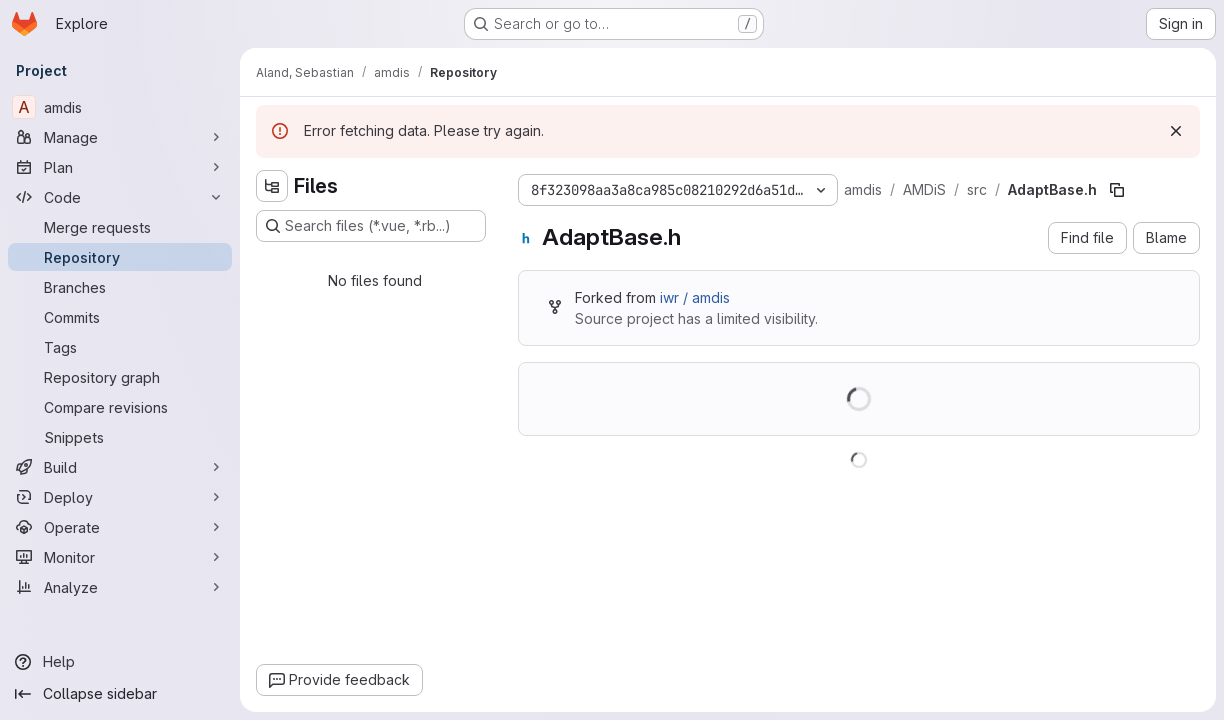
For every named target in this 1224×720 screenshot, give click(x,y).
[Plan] (120, 167)
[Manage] (120, 137)
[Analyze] (120, 587)
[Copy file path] (1117, 190)
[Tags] (120, 347)
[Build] (120, 467)
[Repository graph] (120, 377)
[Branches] (120, 287)
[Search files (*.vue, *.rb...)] (371, 226)
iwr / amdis (695, 297)
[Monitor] (120, 557)
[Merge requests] (120, 227)
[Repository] (120, 257)
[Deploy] (120, 497)
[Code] (120, 197)
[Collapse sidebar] (120, 694)
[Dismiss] (1176, 131)
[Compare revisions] (120, 407)
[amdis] (120, 107)
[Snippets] (120, 437)
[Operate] (120, 527)
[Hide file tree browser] (272, 186)
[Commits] (120, 317)
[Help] (120, 662)
